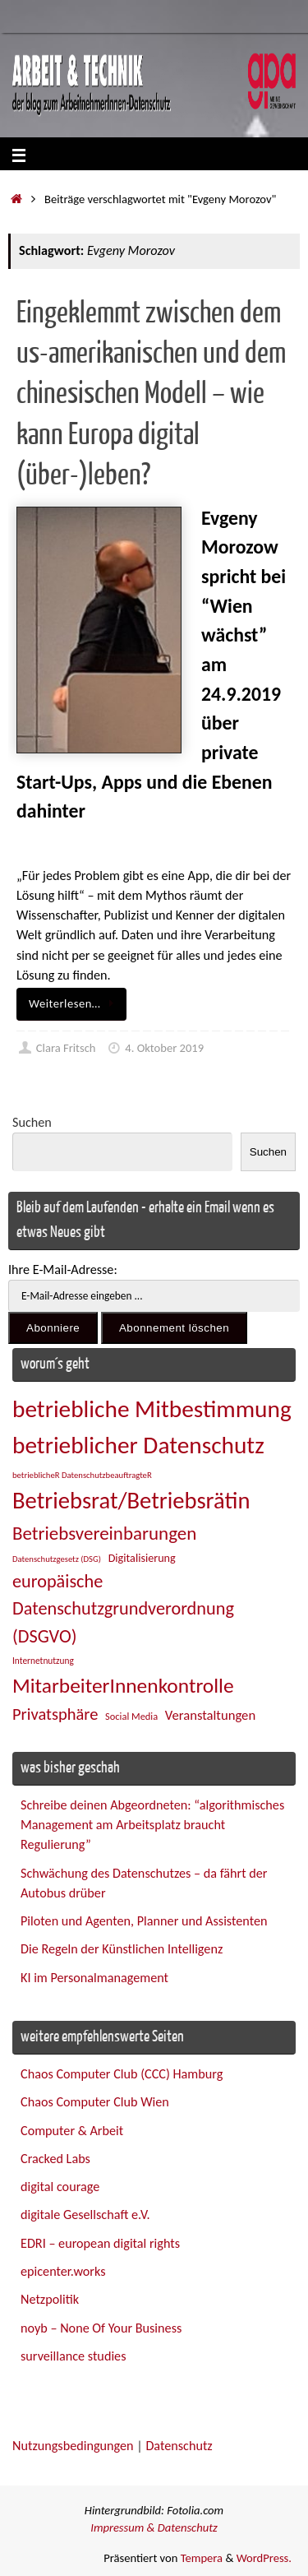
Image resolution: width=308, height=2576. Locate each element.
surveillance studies (73, 2356)
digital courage (60, 2186)
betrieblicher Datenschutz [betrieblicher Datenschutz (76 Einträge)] (138, 1445)
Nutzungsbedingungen (73, 2445)
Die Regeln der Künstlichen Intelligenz (122, 1949)
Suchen (32, 1122)
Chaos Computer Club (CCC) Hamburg (122, 2074)
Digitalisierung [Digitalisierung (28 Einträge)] (142, 1557)
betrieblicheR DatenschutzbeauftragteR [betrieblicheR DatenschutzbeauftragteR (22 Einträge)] (82, 1475)
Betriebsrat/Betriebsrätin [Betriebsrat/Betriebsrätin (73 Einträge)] (131, 1500)
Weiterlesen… (74, 1003)
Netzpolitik (50, 2299)
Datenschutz (178, 2445)
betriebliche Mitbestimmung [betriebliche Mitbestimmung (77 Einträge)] (152, 1409)
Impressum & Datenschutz (154, 2527)
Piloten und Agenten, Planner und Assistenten (144, 1921)
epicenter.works (63, 2271)
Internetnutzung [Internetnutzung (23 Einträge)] (43, 1660)
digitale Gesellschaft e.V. (85, 2214)
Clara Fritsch (66, 1047)
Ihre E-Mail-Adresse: (62, 1269)
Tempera (202, 2558)
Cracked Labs (55, 2158)
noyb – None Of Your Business (101, 2328)
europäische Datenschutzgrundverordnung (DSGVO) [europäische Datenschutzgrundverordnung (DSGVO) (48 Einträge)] (123, 1608)
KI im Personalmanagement (94, 1977)
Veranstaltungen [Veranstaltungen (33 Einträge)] (210, 1715)
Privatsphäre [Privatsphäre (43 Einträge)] (55, 1714)
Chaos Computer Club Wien (95, 2102)
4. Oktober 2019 (164, 1047)
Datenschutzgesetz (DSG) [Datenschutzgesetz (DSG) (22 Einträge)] (56, 1559)
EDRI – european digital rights (100, 2243)
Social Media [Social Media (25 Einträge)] (131, 1716)
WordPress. (264, 2558)
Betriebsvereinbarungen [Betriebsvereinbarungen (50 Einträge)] (104, 1533)
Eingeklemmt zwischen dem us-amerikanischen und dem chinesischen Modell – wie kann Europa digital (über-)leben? (151, 395)
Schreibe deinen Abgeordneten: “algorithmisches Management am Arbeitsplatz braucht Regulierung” (152, 1825)
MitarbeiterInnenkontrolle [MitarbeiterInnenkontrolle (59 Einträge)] (123, 1685)
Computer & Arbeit (72, 2130)
